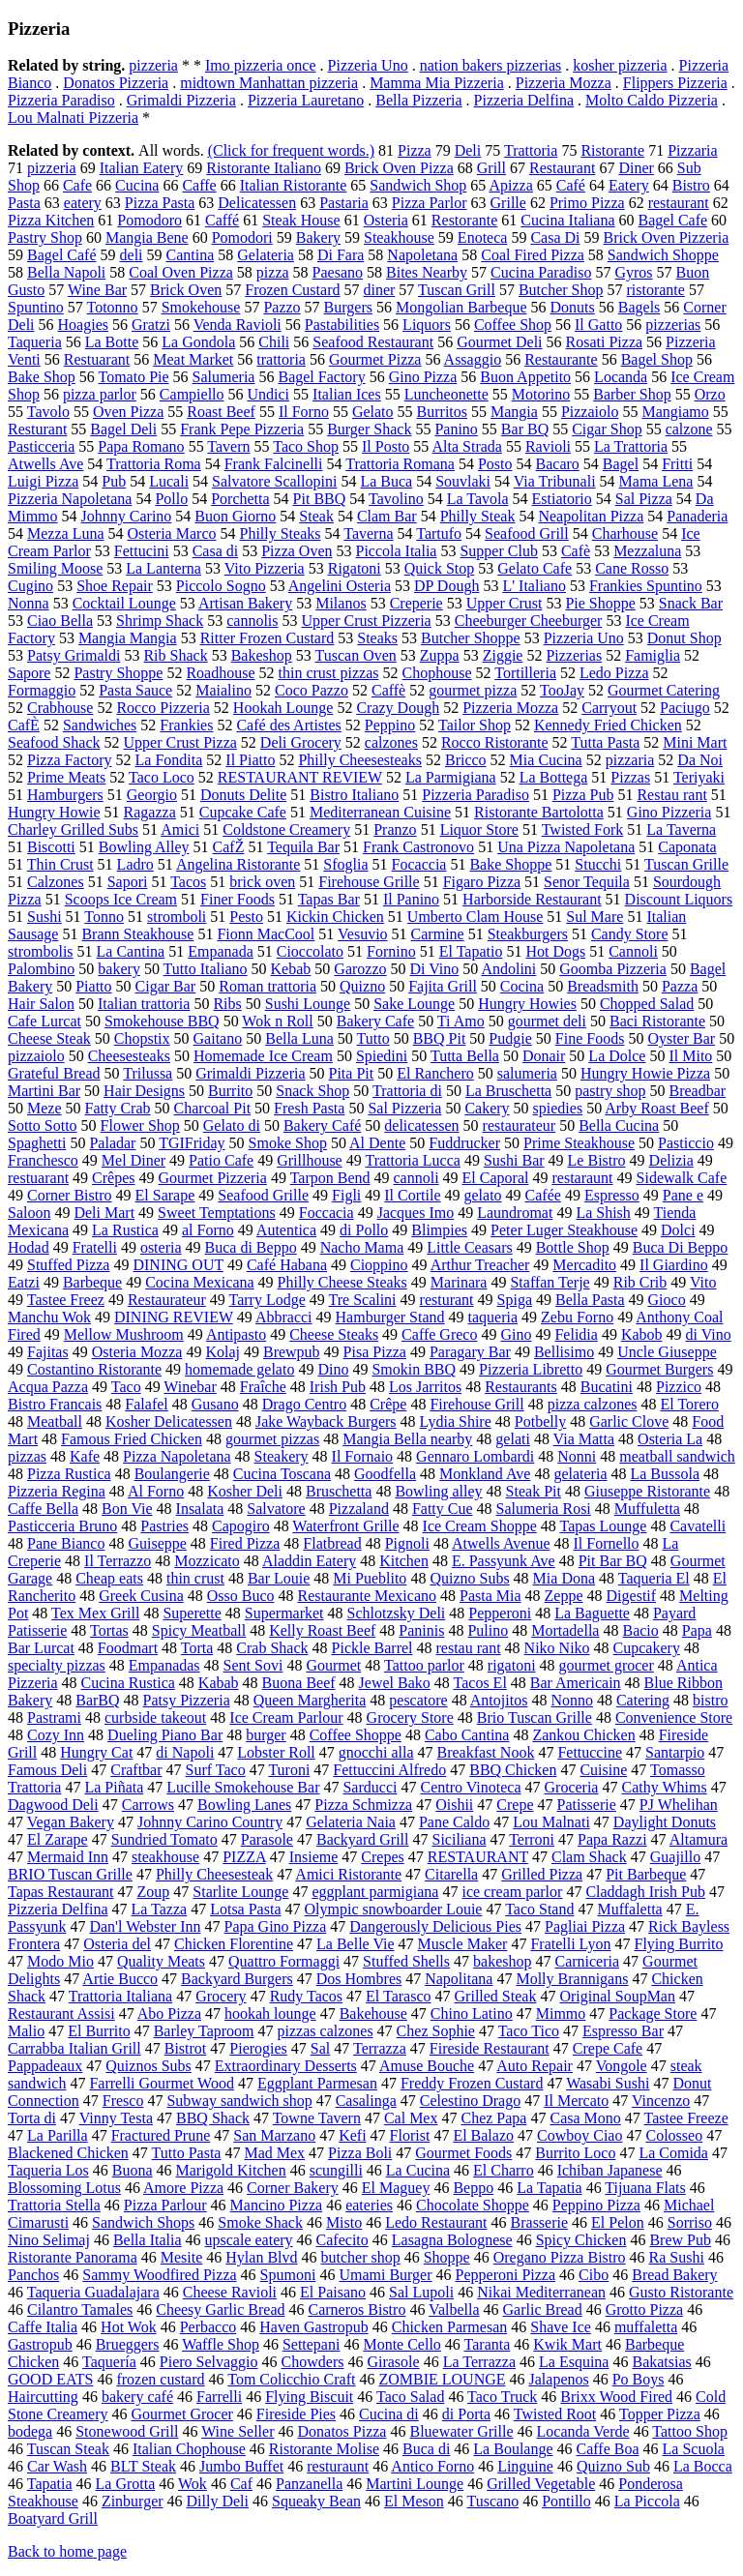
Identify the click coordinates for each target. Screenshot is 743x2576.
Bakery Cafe (375, 1021)
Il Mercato (576, 2100)
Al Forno (156, 1491)
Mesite (182, 2257)
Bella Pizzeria (418, 100)
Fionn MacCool (265, 934)
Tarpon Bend (330, 1178)
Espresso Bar (623, 2031)
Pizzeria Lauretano (306, 100)
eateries (369, 2205)
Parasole (267, 1839)
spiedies (558, 1108)
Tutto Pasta (187, 2153)
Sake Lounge (414, 1003)
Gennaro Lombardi (475, 1456)
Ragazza (150, 812)
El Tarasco (398, 1996)
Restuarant (97, 359)
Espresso (611, 1195)
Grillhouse (309, 1160)
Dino (332, 1369)
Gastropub (40, 2344)
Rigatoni (354, 568)
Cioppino (379, 1265)
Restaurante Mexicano (367, 1595)
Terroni (531, 1839)
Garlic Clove (629, 1421)
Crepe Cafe (607, 2048)
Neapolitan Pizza (590, 516)
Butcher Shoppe (470, 638)
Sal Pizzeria (404, 1108)
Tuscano (492, 2501)
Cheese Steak (49, 1038)
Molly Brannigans (572, 1978)
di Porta (466, 2414)
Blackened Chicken (68, 2153)
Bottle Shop (572, 1247)
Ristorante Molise (324, 2449)
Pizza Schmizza (363, 1804)
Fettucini (141, 551)
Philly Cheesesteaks (360, 760)
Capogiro (241, 1526)
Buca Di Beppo (680, 1247)
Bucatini (606, 1386)
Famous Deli (47, 1770)
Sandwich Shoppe (663, 255)
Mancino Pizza (276, 2205)
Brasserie (540, 2222)
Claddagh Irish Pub (645, 1891)
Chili (273, 342)
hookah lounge (270, 2013)
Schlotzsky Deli (396, 1613)
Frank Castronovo (418, 847)
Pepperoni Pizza (506, 2274)
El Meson (414, 2501)
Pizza (414, 150)
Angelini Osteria (339, 585)
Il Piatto (250, 760)
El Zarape (57, 1839)
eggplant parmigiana (375, 1891)
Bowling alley (438, 1491)
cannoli (416, 1178)
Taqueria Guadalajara (93, 2292)
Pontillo (566, 2501)
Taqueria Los (48, 2170)
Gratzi (151, 324)
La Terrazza (479, 2362)
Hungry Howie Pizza (645, 1073)
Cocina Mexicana (199, 1282)
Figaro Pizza (481, 881)
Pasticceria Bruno (62, 1526)
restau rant (468, 1648)
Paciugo (685, 707)
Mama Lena (656, 481)
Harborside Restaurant (532, 899)
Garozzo (360, 969)
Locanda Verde (583, 2431)
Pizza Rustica (69, 1474)
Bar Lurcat (41, 1648)
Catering (642, 1700)
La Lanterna (163, 568)
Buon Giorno (235, 516)
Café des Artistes (288, 725)
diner (379, 289)
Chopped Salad (647, 1003)
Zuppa (440, 655)
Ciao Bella (60, 620)
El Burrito (99, 2031)
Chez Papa (493, 2118)
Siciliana (459, 1839)
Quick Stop (439, 568)
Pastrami (54, 1717)
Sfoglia (345, 864)
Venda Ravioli (237, 324)
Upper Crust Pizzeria (366, 620)
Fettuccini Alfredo (389, 1770)
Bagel (621, 464)
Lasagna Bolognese (452, 2240)
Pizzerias (574, 655)
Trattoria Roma (153, 464)
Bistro (691, 185)
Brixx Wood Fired (616, 2396)
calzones (391, 742)
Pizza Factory (69, 760)
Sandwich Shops (143, 2222)
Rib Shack (175, 655)
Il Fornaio (363, 1456)
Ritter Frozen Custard (267, 638)
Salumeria (224, 377)
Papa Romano (141, 446)
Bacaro (558, 464)
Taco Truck (502, 2396)
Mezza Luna (65, 533)
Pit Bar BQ (613, 1561)
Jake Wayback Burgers (326, 1421)
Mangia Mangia (127, 638)
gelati (512, 1439)
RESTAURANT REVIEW (300, 777)
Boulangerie (172, 1474)
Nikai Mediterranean (541, 2292)
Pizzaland (359, 1508)
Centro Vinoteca (470, 1787)
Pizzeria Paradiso (61, 100)
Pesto (246, 916)
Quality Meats (161, 1961)
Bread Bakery (674, 2274)
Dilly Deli (218, 2501)
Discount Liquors (679, 899)
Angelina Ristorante (238, 864)
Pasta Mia (490, 1595)
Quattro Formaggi (284, 1961)
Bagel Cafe (673, 220)
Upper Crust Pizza (180, 742)
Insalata (200, 1508)
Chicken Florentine (233, 1944)
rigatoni (512, 1665)
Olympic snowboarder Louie (393, 1909)
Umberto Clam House (475, 916)
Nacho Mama (362, 1247)
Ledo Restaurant (436, 2222)
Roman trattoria (267, 986)
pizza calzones (593, 1404)
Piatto (93, 986)
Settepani (311, 2344)
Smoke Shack (260, 2222)
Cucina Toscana (282, 1474)
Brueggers (128, 2344)
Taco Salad (410, 2396)
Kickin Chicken (335, 916)
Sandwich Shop (418, 185)
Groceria (572, 1787)
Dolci (678, 1230)
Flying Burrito (679, 1944)
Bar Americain (575, 1682)
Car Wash (57, 2466)
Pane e (683, 1195)
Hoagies (83, 324)
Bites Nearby (426, 272)
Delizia (671, 1160)
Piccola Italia (396, 551)
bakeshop (502, 1961)
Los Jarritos (425, 1386)
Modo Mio (60, 1961)
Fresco (123, 2100)
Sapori (127, 881)
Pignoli (407, 1543)
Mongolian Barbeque (461, 307)
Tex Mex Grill (95, 1613)
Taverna (368, 533)
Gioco (667, 1299)
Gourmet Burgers (659, 1369)
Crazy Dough (397, 707)
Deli (468, 150)
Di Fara (340, 255)
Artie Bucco (120, 1978)
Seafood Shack (54, 742)
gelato (483, 1195)
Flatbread (332, 1543)
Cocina (522, 986)
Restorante (464, 220)
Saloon (29, 1212)
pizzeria (153, 65)
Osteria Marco (172, 533)
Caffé (222, 220)
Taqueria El (654, 1578)
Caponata (687, 847)
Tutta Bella (465, 1056)
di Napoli (185, 1752)
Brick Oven (186, 289)
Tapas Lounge (602, 1526)
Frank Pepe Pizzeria (242, 429)
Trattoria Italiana (120, 1996)
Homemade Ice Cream (263, 1056)
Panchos (33, 2274)
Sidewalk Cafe (682, 1178)
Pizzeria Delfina (524, 100)
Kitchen (404, 1561)
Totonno (112, 307)
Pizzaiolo (590, 411)
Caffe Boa (608, 2449)
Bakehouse (373, 2013)
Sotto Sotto (42, 1125)
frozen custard (160, 2379)
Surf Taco (216, 1770)
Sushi (44, 916)
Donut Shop (684, 638)
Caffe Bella (43, 1508)
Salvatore (276, 1508)
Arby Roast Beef (657, 1108)
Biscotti (51, 847)
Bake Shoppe (510, 864)
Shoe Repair (114, 585)
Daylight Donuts (664, 1822)
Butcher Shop (561, 289)
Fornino (391, 951)
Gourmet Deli (499, 342)
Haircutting (43, 2396)
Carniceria (586, 1961)
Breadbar (698, 1090)
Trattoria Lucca (412, 1160)
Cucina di (389, 2414)
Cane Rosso (632, 568)
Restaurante (561, 359)
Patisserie (585, 1804)
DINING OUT (178, 1265)
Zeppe (564, 1595)
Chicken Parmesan (450, 2327)
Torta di (32, 2118)
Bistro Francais (55, 1404)
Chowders (313, 2362)
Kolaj (222, 1352)
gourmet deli (547, 1021)
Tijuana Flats (645, 2187)
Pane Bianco (65, 1543)
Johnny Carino (126, 516)
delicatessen (421, 1125)
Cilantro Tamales (80, 2309)
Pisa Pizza (374, 1352)
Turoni (289, 1770)
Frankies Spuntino (645, 585)
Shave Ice (560, 2327)
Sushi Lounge (307, 1003)
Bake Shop (41, 377)
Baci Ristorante (657, 1021)
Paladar (112, 1143)
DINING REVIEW (173, 1317)
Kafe (85, 1456)
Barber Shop (631, 394)
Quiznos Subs (148, 2066)
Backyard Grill (362, 1839)
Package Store (653, 2013)
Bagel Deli (123, 429)
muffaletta (645, 2327)
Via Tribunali (555, 481)
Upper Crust (504, 603)
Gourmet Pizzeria (213, 1178)
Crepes (382, 1857)
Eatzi (24, 1282)
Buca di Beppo (251, 1247)
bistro (710, 1700)
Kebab (291, 969)
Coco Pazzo (311, 690)
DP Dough (446, 585)
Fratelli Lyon (570, 1944)
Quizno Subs (469, 1578)
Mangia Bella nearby (407, 1439)
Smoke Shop (288, 1143)
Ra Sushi (676, 2257)
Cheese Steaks (333, 1334)
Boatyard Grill (53, 2518)
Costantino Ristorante (94, 1369)
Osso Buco (241, 1595)
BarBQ (97, 1700)
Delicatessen (257, 202)
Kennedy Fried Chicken (608, 725)
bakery (119, 969)
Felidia (575, 1334)
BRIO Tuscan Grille (70, 1874)
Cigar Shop (606, 429)
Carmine (437, 934)
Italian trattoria (144, 1003)
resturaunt (338, 2466)
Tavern (228, 446)
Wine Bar (97, 289)
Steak (316, 516)
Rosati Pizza (604, 342)
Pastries (164, 1526)
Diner (635, 168)
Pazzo (281, 307)
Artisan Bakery (245, 603)
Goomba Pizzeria (613, 969)
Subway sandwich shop (239, 2100)
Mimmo (561, 2013)
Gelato (373, 411)
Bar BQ (525, 429)
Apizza (510, 185)
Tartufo (438, 533)
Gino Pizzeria (669, 812)
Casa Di (555, 237)
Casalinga (366, 2100)
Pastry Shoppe (118, 673)
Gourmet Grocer (182, 2414)
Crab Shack (272, 1648)
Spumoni (288, 2274)
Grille (508, 202)
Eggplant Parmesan (317, 2083)
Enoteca (483, 237)
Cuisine (603, 1770)
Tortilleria (525, 673)
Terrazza (379, 2048)
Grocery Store (410, 1717)
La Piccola (647, 2501)
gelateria (580, 1474)
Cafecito (342, 2240)
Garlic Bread (542, 2309)
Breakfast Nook (486, 1752)
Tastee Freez (65, 1299)
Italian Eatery (142, 168)
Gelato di (231, 1125)
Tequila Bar (303, 847)
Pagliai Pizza (585, 1926)
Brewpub (291, 1352)
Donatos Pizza (341, 2431)
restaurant (678, 202)
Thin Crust (60, 864)
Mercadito (584, 1265)
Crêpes (113, 1178)
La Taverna (681, 829)
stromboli (176, 916)
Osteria (386, 220)
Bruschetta (339, 1491)
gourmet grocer (606, 1665)
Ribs (227, 1003)
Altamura (698, 1839)
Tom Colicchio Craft (291, 2379)
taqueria (493, 1317)
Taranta (487, 2344)
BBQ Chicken (512, 1770)
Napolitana (458, 1978)
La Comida (673, 2153)
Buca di (426, 2449)
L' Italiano (534, 585)
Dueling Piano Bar (165, 1735)
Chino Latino (472, 2013)
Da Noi (700, 760)
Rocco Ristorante (495, 742)
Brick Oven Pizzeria (666, 237)
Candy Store (630, 934)
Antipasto (236, 1334)
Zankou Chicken (583, 1735)
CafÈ (24, 725)
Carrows (148, 1804)
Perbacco (208, 2327)
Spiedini (381, 1056)
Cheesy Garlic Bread (220, 2309)
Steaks (377, 638)
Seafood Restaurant (372, 342)
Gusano (215, 1404)
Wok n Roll (277, 1021)
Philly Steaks (279, 533)
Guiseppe (157, 1543)
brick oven (262, 881)
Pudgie (510, 1038)
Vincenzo (661, 2100)
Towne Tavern (317, 2118)
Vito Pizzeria (264, 568)
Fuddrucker (464, 1143)
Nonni (576, 1456)
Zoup (153, 1891)
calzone (689, 429)
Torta (197, 1648)
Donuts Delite (243, 794)
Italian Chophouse (189, 2449)
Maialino (223, 690)
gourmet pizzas (272, 1439)
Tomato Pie (134, 377)
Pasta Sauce (135, 690)
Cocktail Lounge (124, 603)
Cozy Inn (55, 1735)
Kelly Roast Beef (322, 1630)
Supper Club (498, 551)
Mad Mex (274, 2153)
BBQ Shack (213, 2118)
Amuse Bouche (426, 2066)
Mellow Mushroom (124, 1334)
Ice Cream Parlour (285, 1717)
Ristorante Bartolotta (539, 812)
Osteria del (117, 1944)
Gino (515, 1334)
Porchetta (240, 498)
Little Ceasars (469, 1247)
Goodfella (385, 1474)
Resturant (37, 429)
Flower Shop (140, 1125)
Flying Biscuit (309, 2396)
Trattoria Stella (54, 2205)
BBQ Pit (439, 1038)
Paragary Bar (470, 1352)
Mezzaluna (647, 551)
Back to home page (67, 2551)
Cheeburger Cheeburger (529, 620)
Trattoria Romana (400, 464)
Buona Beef (299, 1682)
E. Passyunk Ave (503, 1561)
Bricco (466, 760)
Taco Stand (539, 1909)
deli (131, 255)
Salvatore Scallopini (274, 481)
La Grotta (126, 2483)
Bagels (639, 307)
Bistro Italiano (354, 794)
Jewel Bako (395, 1682)
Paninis (421, 1630)
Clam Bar (387, 516)
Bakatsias (661, 2362)
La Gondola (198, 342)
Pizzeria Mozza (563, 82)
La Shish (603, 1212)
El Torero (690, 1404)
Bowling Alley (144, 847)
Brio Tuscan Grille (534, 1717)
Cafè (575, 551)
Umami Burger (385, 2274)
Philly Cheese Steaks (342, 1282)
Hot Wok (129, 2327)
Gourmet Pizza (375, 359)
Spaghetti (37, 1143)
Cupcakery (646, 1648)
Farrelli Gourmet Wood (161, 2083)
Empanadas (164, 1665)
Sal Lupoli (421, 2292)
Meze (44, 1108)
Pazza (680, 986)
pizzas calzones (325, 2031)
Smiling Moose (55, 568)
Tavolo (48, 411)
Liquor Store (479, 829)
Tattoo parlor (424, 1665)
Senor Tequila (587, 881)
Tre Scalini (362, 1299)
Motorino (541, 394)
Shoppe (447, 2257)
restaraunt (581, 1178)
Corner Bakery (293, 2187)
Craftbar (136, 1770)
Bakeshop (261, 655)
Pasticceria (41, 446)
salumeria (527, 1073)
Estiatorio (562, 498)
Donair (543, 1056)
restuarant (38, 1178)
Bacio (640, 1630)
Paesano (337, 272)
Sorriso (690, 2222)
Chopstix (142, 1038)
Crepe (514, 1804)
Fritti (677, 464)
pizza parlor (99, 394)
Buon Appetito (525, 377)
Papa (697, 1630)
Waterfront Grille (345, 1526)
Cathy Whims (663, 1787)
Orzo (710, 394)
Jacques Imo (416, 1212)
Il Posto (385, 446)
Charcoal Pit (213, 1108)
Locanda (620, 377)
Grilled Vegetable (541, 2483)
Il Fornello (606, 1543)
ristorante (655, 289)
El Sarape (165, 1195)
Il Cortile (412, 1195)
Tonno (104, 916)
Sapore (29, 673)
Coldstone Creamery (286, 829)
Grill (491, 168)
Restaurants (521, 1386)
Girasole (393, 2362)
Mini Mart (695, 742)
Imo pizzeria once (260, 65)
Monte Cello (401, 2344)
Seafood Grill (527, 533)
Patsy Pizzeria (186, 1700)
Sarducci (369, 1787)
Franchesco (43, 1160)
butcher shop (361, 2257)
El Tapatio (471, 951)
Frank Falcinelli (273, 464)
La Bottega (554, 777)
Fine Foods (590, 1038)
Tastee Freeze (686, 2118)
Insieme (314, 1857)
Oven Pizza (128, 411)
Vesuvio (363, 934)
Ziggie (503, 655)
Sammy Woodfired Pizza (159, 2274)
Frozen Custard (292, 289)
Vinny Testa (116, 2118)
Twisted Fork (583, 829)
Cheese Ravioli (230, 2292)
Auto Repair (534, 2066)
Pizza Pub (583, 794)
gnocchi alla (376, 1752)
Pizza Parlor (429, 202)
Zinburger (132, 2501)
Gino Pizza (423, 377)
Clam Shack (589, 1857)
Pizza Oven (296, 551)
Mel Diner (133, 1160)
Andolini (508, 969)
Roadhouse (220, 673)
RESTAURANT (478, 1857)
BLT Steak (143, 2466)
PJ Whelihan (678, 1804)
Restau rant (671, 794)
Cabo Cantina (467, 1735)
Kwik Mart (567, 2344)
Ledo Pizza (614, 673)
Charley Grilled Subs (73, 829)
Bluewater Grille (461, 2431)
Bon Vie (127, 1508)
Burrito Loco (575, 2153)
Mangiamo (674, 411)
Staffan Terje (549, 1282)
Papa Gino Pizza (275, 1926)
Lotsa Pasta (245, 1909)
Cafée (543, 1195)
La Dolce (616, 1056)
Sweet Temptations (217, 1212)
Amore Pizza (183, 2187)
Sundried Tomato (164, 1839)
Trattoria (530, 150)
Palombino (41, 969)
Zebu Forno (577, 1317)
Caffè (388, 690)
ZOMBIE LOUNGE (441, 2379)
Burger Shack (369, 429)
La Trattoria (631, 446)
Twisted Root (555, 2414)
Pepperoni (499, 1613)
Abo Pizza (169, 2013)
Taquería (109, 2362)
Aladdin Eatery (309, 1561)
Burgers (348, 307)
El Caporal (495, 1178)
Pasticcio (686, 1143)
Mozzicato (207, 1561)
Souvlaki (462, 481)
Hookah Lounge (283, 707)
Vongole (621, 2066)
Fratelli (95, 1247)
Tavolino (396, 498)
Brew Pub (680, 2240)
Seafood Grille (263, 1195)
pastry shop (610, 1090)
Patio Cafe (221, 1160)
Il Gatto (598, 324)
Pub (114, 481)
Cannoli (633, 951)
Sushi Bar (514, 1160)
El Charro (503, 2170)
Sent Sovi (253, 1665)
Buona (132, 2170)
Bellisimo (564, 1352)
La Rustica (125, 1230)
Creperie (416, 603)
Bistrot (185, 2048)
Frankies (186, 725)
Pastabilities (342, 324)
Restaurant (562, 168)
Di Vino (435, 969)
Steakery (281, 1456)
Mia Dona (564, 1578)
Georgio (152, 794)
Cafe (77, 185)
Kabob (642, 1334)
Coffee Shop (512, 324)
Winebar (189, 1386)
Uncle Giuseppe (667, 1352)
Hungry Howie (54, 812)
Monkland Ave (484, 1474)
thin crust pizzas (329, 673)
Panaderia (697, 516)
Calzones (55, 881)
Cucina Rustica (128, 1682)
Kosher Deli (244, 1491)
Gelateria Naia (351, 1822)
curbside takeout (155, 1717)
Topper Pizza (659, 2414)
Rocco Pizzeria (162, 707)
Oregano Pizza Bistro (559, 2257)
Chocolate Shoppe (472, 2205)
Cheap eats (109, 1578)
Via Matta (583, 1439)
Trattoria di (407, 1090)
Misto (344, 2222)
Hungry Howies (527, 1003)
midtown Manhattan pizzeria (269, 82)
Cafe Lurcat (44, 1021)
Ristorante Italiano (263, 168)
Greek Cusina (141, 1595)
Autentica (286, 1230)
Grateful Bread (54, 1073)
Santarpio (674, 1752)
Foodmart (128, 1648)
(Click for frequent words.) (291, 150)
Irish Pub (338, 1386)
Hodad (28, 1247)
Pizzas (630, 777)
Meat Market (193, 359)
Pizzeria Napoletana (70, 498)
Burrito (230, 1090)
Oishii (454, 1804)
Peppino (390, 725)
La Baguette (592, 1613)
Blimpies (439, 1230)
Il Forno (304, 411)
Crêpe (388, 1404)
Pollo (171, 498)
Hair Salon (41, 1003)
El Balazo (483, 2135)
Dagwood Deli (53, 1804)
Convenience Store (673, 1717)
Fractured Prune (161, 2135)
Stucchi (598, 864)
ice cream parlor (511, 1891)
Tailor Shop (474, 725)
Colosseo (673, 2135)
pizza (272, 272)
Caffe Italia (42, 2327)
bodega (30, 2431)
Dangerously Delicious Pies (435, 1926)
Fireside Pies (296, 2414)
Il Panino (411, 899)
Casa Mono (585, 2118)
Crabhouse (60, 707)
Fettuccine (589, 1752)
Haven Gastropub (313, 2327)
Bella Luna (299, 1038)
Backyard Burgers (237, 1978)
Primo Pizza (587, 202)
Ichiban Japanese (610, 2170)
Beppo (473, 2187)
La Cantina (131, 951)
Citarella (451, 1874)
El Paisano (333, 2292)
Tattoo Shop (690, 2431)
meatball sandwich (677, 1456)
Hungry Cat (96, 1752)
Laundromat (514, 1212)
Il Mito (690, 1056)
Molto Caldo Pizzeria (651, 100)
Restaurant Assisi (61, 2013)
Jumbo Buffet (241, 2466)
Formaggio (41, 690)
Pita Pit (351, 1073)
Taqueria (35, 342)
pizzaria (630, 760)
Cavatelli (697, 1526)
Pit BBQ (319, 498)
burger (265, 1735)
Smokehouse (201, 307)
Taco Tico (528, 2031)
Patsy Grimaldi (73, 655)
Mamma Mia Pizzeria (437, 82)
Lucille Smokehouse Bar (242, 1787)
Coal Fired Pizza (532, 255)
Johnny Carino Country (209, 1822)
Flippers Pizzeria (675, 82)
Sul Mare (594, 916)
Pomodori (242, 237)
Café (570, 185)
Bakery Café (322, 1125)
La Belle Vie (355, 1944)
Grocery (220, 1996)
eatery (83, 202)
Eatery (629, 185)
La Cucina (418, 2170)
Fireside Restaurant (490, 2048)
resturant (447, 1299)
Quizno (362, 986)
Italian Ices (346, 394)
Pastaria (344, 202)
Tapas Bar (329, 899)
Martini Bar (44, 1090)
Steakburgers (528, 934)
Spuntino (36, 307)
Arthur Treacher (480, 1265)
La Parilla (57, 2135)
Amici (180, 829)
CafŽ (229, 847)
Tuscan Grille (686, 864)
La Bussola (664, 1474)
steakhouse (165, 1857)
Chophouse (437, 673)
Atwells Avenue (501, 1543)
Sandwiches (99, 725)
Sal (320, 2048)
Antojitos (499, 1700)
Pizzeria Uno (368, 65)
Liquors (426, 324)
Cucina (137, 185)
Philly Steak (478, 516)
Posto (495, 464)
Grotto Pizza (644, 2309)
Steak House (301, 220)
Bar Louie (279, 1578)
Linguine (525, 2466)
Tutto (373, 1038)
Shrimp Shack (159, 620)
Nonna (28, 603)
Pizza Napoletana (177, 1456)
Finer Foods (237, 899)
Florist (410, 2135)
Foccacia (326, 1212)
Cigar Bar (165, 986)
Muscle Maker (463, 1944)
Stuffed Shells (406, 1961)
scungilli (336, 2170)
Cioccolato (310, 951)
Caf (241, 2483)
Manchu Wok (49, 1317)
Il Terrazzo (117, 1561)
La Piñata (113, 1787)
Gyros (633, 272)
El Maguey (396, 2187)
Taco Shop (306, 446)
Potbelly (540, 1421)
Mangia (514, 411)
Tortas (109, 1630)
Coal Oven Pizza (181, 272)
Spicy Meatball (199, 1630)
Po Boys (638, 2379)
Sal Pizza (643, 498)
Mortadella (565, 1630)
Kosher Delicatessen (168, 1421)
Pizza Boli (360, 2153)
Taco (126, 1386)
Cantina (190, 255)
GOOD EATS (50, 2379)
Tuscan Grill (456, 289)
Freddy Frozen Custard (472, 2083)
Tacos (188, 881)
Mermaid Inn (67, 1857)
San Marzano (274, 2135)
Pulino (487, 1630)
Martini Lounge (414, 2483)
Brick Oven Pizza (399, 168)
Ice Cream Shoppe (480, 1526)
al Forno (208, 1230)
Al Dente (377, 1143)
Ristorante (612, 150)
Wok (192, 2483)
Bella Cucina (619, 1125)
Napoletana (422, 255)
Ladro (135, 864)
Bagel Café (62, 255)
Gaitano (218, 1038)
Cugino (30, 585)
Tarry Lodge (266, 1299)
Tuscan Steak (68, 2449)
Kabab (218, 1682)
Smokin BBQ (414, 1369)
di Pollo (364, 1230)
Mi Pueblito (369, 1578)
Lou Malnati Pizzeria (73, 117)
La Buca (386, 481)
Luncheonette (446, 394)
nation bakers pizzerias (491, 65)
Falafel (146, 1404)
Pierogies (258, 2048)
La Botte (112, 342)
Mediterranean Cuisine (380, 812)
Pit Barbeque (646, 1874)
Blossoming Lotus (64, 2187)
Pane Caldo (454, 1822)
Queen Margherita (310, 1700)
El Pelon (617, 2222)
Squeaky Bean (316, 2501)
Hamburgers (65, 794)
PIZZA (244, 1857)
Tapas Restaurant (61, 1891)
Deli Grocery (301, 742)
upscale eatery (249, 2240)
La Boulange (512, 2449)
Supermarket (284, 1613)
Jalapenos (559, 2379)
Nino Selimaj (49, 2240)
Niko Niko (557, 1648)
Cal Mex (411, 2118)
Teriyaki (699, 777)
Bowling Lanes (244, 1804)
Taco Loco (161, 777)
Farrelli (219, 2396)
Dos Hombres (358, 1978)
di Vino (708, 1334)
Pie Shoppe (600, 603)
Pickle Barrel (372, 1648)
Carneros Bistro (357, 2309)
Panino (455, 429)
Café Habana (287, 1265)
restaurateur (519, 1125)
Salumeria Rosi (543, 1508)
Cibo (594, 2274)
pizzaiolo (36, 1056)
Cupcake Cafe (242, 812)
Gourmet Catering (664, 690)
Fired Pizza (245, 1543)
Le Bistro (597, 1160)
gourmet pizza (473, 690)
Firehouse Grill (476, 1404)
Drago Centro (304, 1404)
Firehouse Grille (368, 881)
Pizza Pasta (159, 202)
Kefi (352, 2135)
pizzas (27, 1456)
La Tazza (160, 1909)
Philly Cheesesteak (214, 1874)
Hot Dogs (555, 951)
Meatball (54, 1421)
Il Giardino (673, 1265)
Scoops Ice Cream (121, 899)
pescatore (418, 1700)
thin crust (195, 1578)
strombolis (41, 951)
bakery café (137, 2396)
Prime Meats (66, 777)
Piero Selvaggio (209, 2362)
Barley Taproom (204, 2031)
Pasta (24, 202)
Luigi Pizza (43, 481)
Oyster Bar (681, 1038)
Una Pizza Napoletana (566, 847)
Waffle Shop (220, 2344)
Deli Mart (104, 1212)
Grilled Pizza (541, 1874)
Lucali (169, 481)
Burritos (442, 411)
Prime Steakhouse (579, 1143)
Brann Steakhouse (137, 934)
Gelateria (265, 255)
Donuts (572, 307)
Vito (703, 1282)
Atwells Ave (45, 464)
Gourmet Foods (463, 2153)
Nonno (571, 1700)
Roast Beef (221, 411)
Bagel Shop (657, 359)
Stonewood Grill (126, 2431)
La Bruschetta (508, 1090)
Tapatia (50, 2483)
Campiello (192, 394)
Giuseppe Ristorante (647, 1491)
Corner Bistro (69, 1195)
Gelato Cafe (534, 568)
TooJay (562, 690)
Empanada (220, 951)
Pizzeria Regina (56, 1491)
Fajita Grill (442, 986)
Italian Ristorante (293, 185)
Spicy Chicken (581, 2240)
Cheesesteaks (129, 1056)
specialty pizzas (56, 1665)
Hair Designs (144, 1090)
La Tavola (478, 498)
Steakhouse (399, 237)
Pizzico (678, 1386)
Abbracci (283, 1317)
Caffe (199, 185)
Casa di (216, 551)
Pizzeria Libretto (530, 1369)
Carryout (609, 707)
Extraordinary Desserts (286, 2066)
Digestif (632, 1595)
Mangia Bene (147, 237)
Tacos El (480, 1682)
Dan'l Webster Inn (144, 1926)
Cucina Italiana (567, 220)
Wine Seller (237, 2431)
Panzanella (309, 2483)
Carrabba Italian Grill (74, 2048)
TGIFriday (191, 1143)
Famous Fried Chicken (131, 1439)
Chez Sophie (436, 2031)
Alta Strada (466, 446)
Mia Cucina (546, 760)
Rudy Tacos (306, 1996)
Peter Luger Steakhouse (564, 1230)
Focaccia (419, 864)
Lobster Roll (275, 1752)
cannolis (252, 620)
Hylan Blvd (261, 2257)
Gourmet (333, 1665)
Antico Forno (432, 2466)
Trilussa (147, 1073)
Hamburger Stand (390, 1317)
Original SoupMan (617, 1996)
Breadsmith (603, 986)
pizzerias (672, 324)
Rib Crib (640, 1282)
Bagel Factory (321, 377)
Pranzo (394, 829)
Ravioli (548, 446)
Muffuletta (647, 1508)
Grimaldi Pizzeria (181, 100)
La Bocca (702, 2466)
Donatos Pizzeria (115, 82)
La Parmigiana (450, 777)
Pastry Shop (45, 237)
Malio (26, 2031)
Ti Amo (461, 1021)
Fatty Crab (118, 1108)
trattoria (281, 359)
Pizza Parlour (165, 2205)
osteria (161, 1247)
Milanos (340, 603)
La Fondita (169, 760)
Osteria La (670, 1439)
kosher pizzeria (620, 65)
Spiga (514, 1299)
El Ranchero (435, 1073)
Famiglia (652, 655)
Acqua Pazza (48, 1386)
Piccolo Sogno (221, 585)
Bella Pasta (590, 1299)
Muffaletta (629, 1909)
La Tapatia (549, 2187)
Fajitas (48, 1352)
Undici (269, 394)
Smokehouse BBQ (162, 1021)
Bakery (318, 237)
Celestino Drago (470, 2100)
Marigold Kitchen (231, 2170)
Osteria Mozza (137, 1352)
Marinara (459, 1282)
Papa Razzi (612, 1839)
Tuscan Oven (355, 655)
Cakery (486, 1108)
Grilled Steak (496, 1996)
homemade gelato (239, 1369)
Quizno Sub (613, 2466)
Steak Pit (533, 1491)
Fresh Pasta (309, 1108)
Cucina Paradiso (540, 272)
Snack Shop (312, 1090)
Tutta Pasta (605, 742)
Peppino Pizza (596, 2205)
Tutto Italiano (205, 969)
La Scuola (694, 2449)
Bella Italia (147, 2240)
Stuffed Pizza (68, 1265)
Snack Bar (691, 603)
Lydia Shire (455, 1421)
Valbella (454, 2309)
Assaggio (473, 359)
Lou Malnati (551, 1822)
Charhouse (625, 533)
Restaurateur (167, 1299)
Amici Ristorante (348, 1874)
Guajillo (675, 1857)
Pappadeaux (45, 2066)
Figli (346, 1195)
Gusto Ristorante (681, 2292)
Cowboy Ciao (579, 2135)
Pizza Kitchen (51, 220)
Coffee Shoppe (355, 1735)
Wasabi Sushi (607, 2083)
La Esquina (574, 2362)
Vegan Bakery (70, 1822)
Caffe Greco (439, 1334)
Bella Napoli (66, 272)
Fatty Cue (442, 1508)
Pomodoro (149, 220)
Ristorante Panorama (72, 2257)
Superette (192, 1613)
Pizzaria (693, 150)
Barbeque (92, 1282)
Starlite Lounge (240, 1891)
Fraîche (263, 1386)
